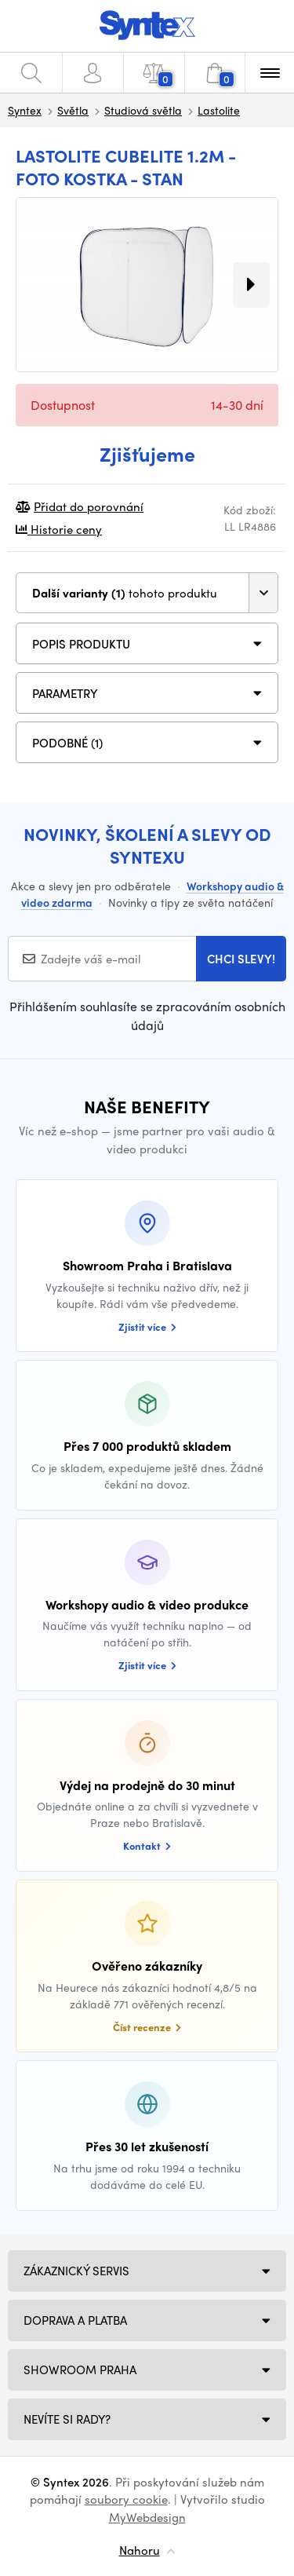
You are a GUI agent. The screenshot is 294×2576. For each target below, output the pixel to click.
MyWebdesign (147, 2517)
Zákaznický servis (76, 2270)
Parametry (65, 693)
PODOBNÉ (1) (67, 742)
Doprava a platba (75, 2320)
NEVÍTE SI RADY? (67, 2419)
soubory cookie (126, 2499)
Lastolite (219, 110)
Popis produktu (81, 643)
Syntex (25, 110)
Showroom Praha (80, 2369)
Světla (73, 110)
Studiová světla (143, 110)
